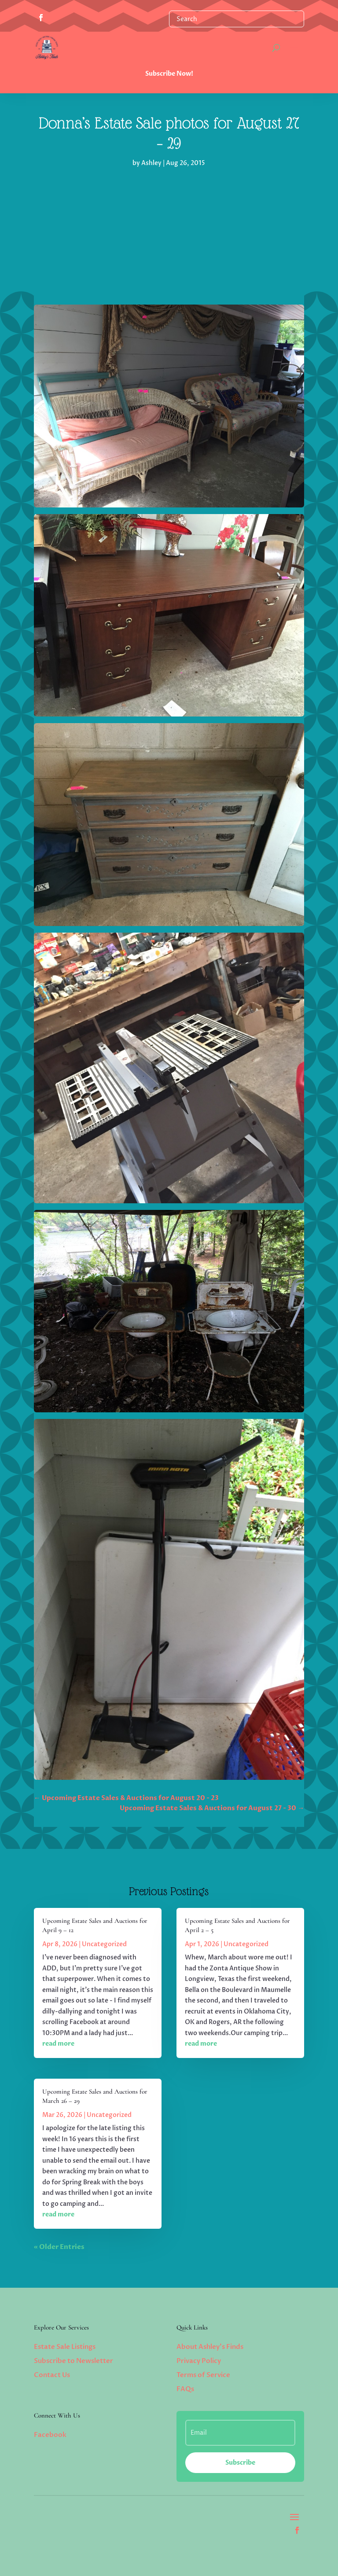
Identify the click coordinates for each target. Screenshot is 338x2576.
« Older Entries (59, 2246)
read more (58, 2043)
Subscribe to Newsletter (73, 2360)
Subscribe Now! (169, 74)
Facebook (50, 2434)
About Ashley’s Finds (209, 2346)
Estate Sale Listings (65, 2346)
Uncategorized (104, 1944)
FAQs (185, 2389)
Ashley (151, 163)
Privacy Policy (198, 2360)
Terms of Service (203, 2374)
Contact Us (52, 2374)
